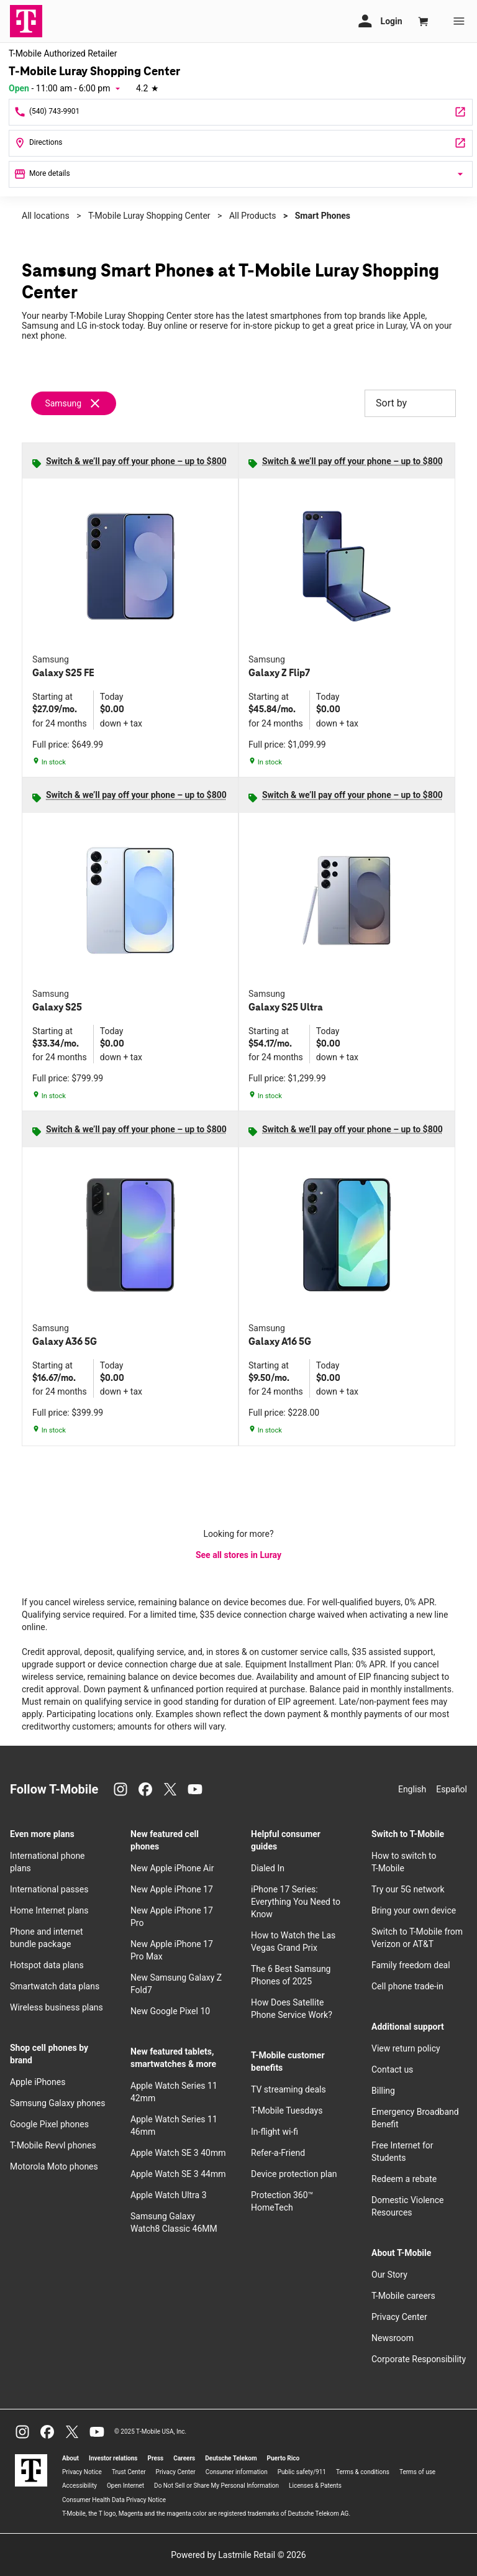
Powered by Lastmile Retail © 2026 (238, 2555)
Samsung (63, 403)
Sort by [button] (410, 403)
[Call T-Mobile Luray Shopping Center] (241, 112)
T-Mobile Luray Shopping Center (149, 216)
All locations (46, 216)
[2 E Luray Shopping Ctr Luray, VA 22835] (241, 143)
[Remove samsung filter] (74, 403)
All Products (252, 216)
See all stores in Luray (238, 1555)
